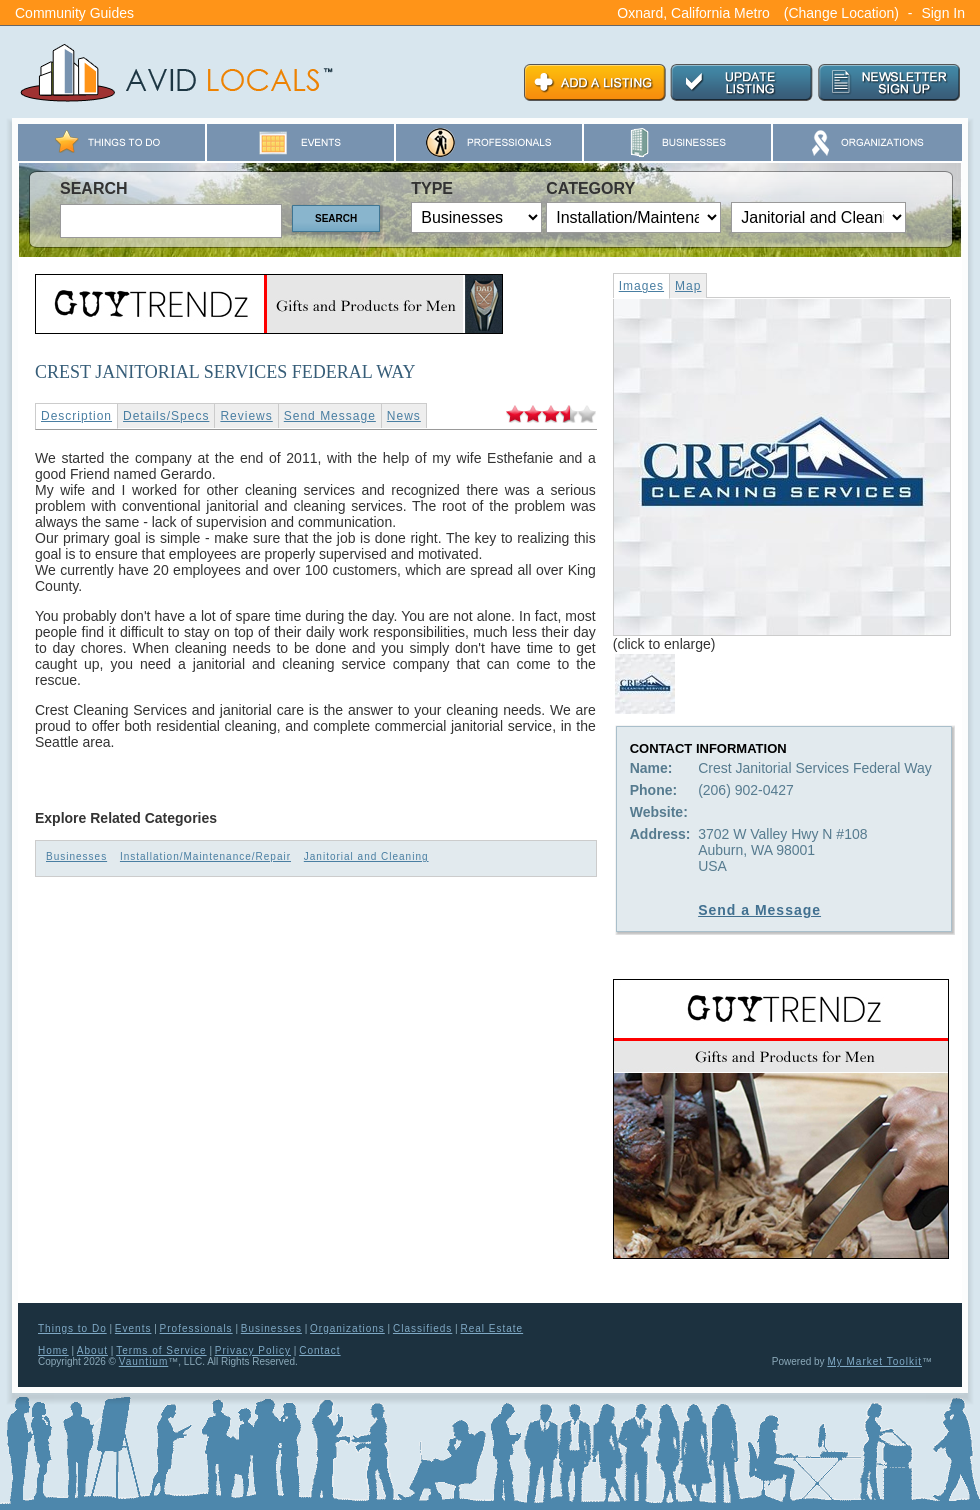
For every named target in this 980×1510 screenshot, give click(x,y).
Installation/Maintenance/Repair (205, 856)
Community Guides (74, 13)
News (404, 416)
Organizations (347, 1328)
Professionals (196, 1328)
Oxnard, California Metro (693, 13)
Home (53, 1350)
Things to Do (72, 1328)
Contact (319, 1350)
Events (133, 1328)
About (92, 1350)
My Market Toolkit (874, 1361)
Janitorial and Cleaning (366, 856)
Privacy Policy (253, 1350)
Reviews (246, 416)
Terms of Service (161, 1350)
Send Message (330, 416)
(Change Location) (841, 13)
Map (688, 286)
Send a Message (759, 910)
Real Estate (491, 1328)
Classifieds (422, 1328)
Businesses (76, 856)
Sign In (943, 13)
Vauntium (144, 1361)
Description (76, 416)
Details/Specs (166, 416)
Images (641, 286)
